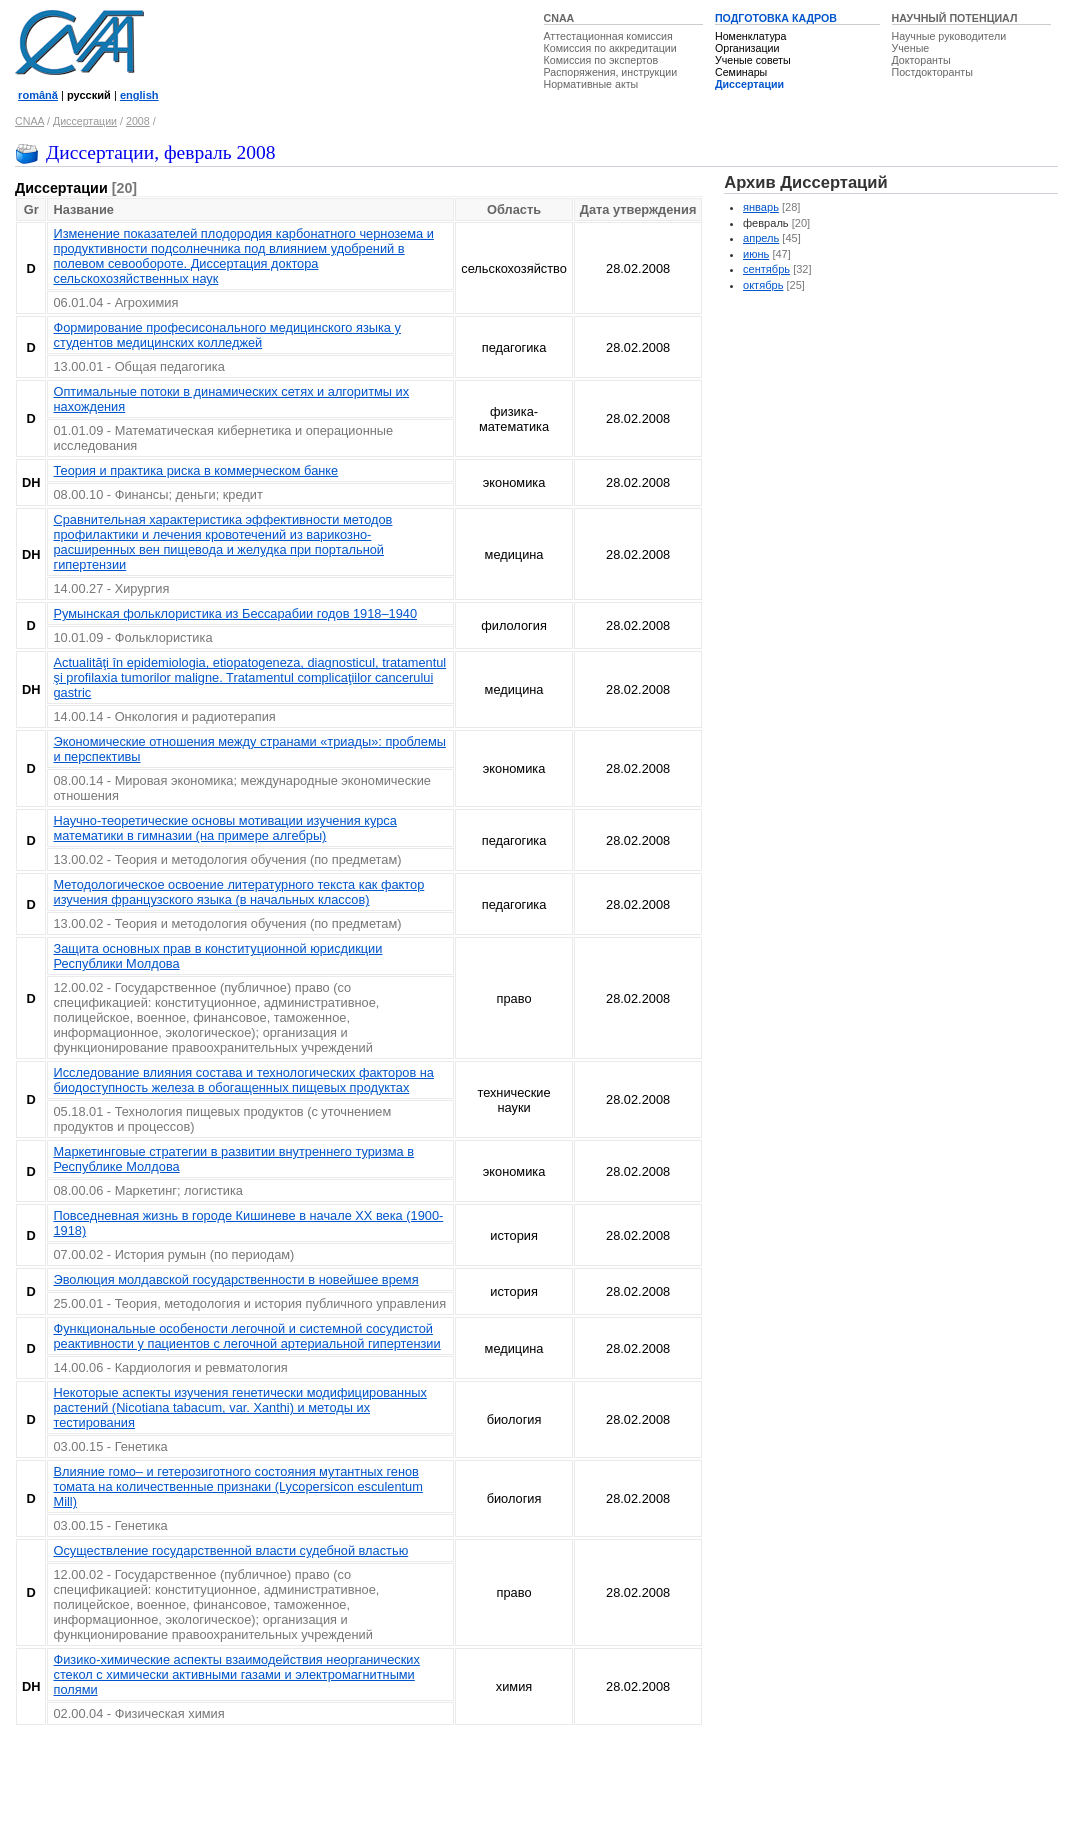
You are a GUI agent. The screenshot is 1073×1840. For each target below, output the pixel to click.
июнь (756, 254)
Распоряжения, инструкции (611, 72)
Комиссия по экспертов (601, 60)
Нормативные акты (591, 84)
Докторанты (921, 60)
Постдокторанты (932, 72)
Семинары (741, 72)
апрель (761, 238)
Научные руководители (949, 36)
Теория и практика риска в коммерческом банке (195, 470)
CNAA (559, 18)
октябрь (763, 285)
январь (761, 207)
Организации (747, 48)
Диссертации (749, 84)
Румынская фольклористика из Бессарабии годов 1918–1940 (235, 613)
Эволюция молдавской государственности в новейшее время (235, 1279)
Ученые (911, 48)
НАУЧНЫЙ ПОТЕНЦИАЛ (955, 18)
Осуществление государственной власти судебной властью (230, 1550)
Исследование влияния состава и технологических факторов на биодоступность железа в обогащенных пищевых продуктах (243, 1080)
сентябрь (766, 269)
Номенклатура (751, 36)
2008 (138, 121)
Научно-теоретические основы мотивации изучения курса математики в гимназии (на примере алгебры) (224, 828)
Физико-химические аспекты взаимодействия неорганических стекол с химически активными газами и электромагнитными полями (236, 1674)
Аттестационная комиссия (608, 36)
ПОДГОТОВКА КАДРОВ (776, 18)
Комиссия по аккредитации (610, 48)
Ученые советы (753, 60)
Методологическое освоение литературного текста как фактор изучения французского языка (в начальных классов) (238, 892)
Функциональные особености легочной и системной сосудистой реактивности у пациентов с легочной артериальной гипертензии (246, 1336)
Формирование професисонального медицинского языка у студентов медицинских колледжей (226, 335)
